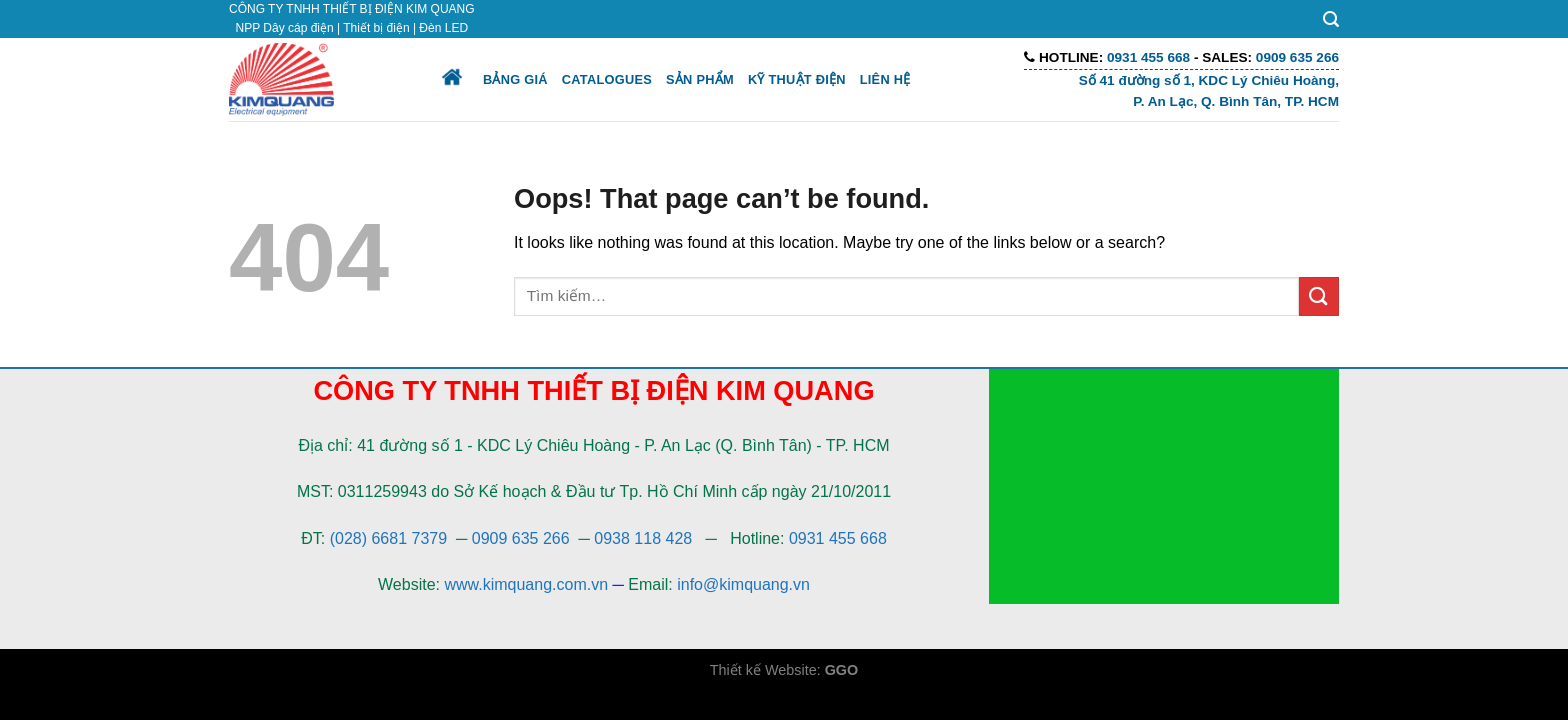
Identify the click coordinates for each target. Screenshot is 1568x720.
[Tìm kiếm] (1331, 19)
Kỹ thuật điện (797, 79)
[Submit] (1319, 296)
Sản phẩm (700, 79)
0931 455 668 (838, 538)
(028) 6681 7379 (391, 538)
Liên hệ (885, 79)
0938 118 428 (643, 538)
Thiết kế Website (763, 670)
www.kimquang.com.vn (526, 584)
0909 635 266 (521, 538)
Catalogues (607, 79)
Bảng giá (515, 79)
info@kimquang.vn (743, 584)
